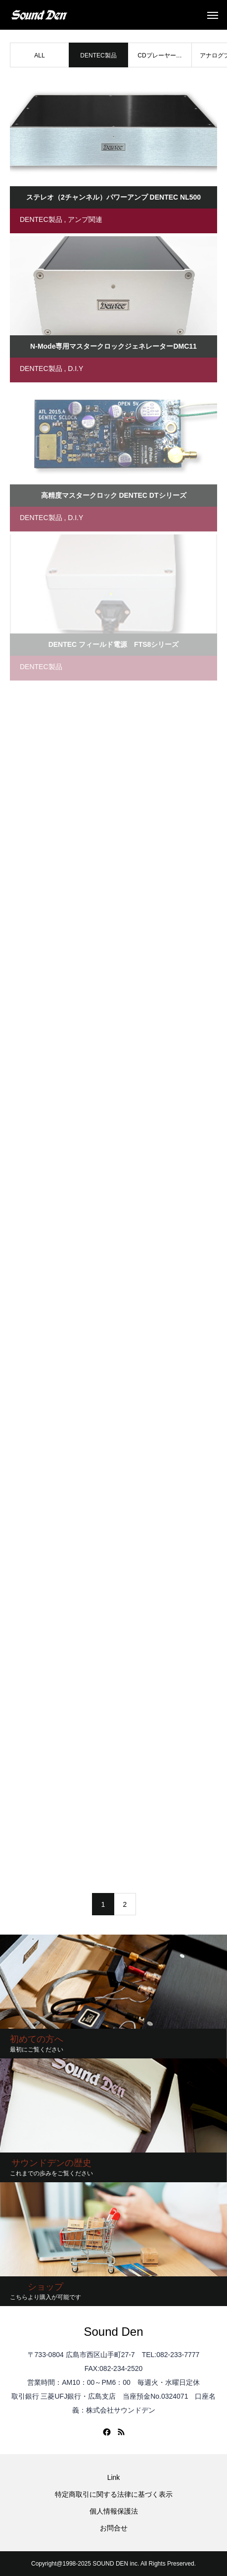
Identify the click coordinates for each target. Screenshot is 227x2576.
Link (113, 2477)
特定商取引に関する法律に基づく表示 (114, 2494)
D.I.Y (75, 368)
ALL (39, 55)
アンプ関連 (85, 219)
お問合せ (114, 2527)
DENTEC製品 (41, 219)
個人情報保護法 (114, 2511)
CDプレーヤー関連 (159, 59)
